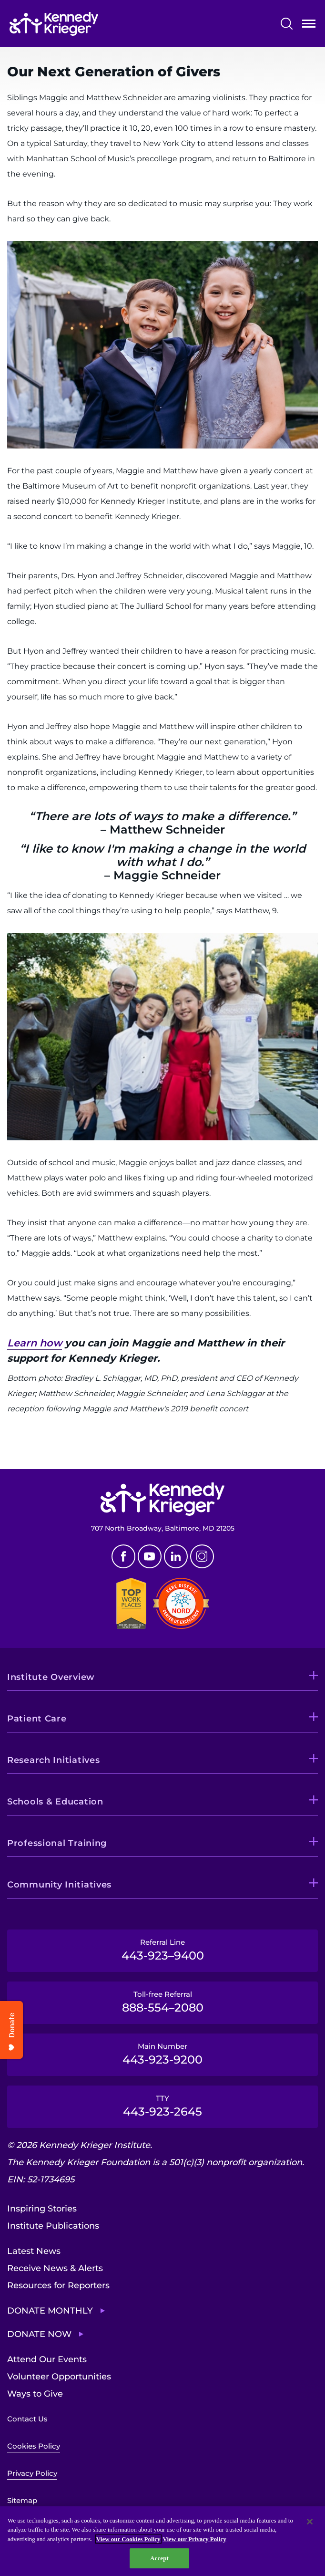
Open (308, 25)
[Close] (309, 2521)
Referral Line (162, 1950)
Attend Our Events (47, 2359)
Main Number (162, 2054)
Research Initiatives (53, 1760)
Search (287, 24)
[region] (162, 2541)
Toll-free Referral (162, 2002)
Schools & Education (55, 1801)
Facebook (123, 1556)
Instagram (202, 1556)
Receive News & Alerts (55, 2268)
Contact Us (27, 2418)
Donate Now (39, 2334)
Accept (159, 2558)
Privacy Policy (32, 2473)
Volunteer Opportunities (59, 2376)
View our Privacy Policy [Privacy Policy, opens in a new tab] (194, 2539)
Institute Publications (53, 2226)
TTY (162, 2106)
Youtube (150, 1556)
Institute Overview (51, 1677)
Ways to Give (35, 2393)
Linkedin (176, 1556)
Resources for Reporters (58, 2285)
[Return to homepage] (54, 24)
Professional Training (57, 1843)
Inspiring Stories (42, 2208)
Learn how (34, 1343)
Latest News (34, 2251)
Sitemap (22, 2500)
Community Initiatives (59, 1884)
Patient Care (37, 1718)
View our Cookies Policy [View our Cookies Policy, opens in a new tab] (128, 2539)
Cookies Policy (33, 2446)
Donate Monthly (50, 2310)
